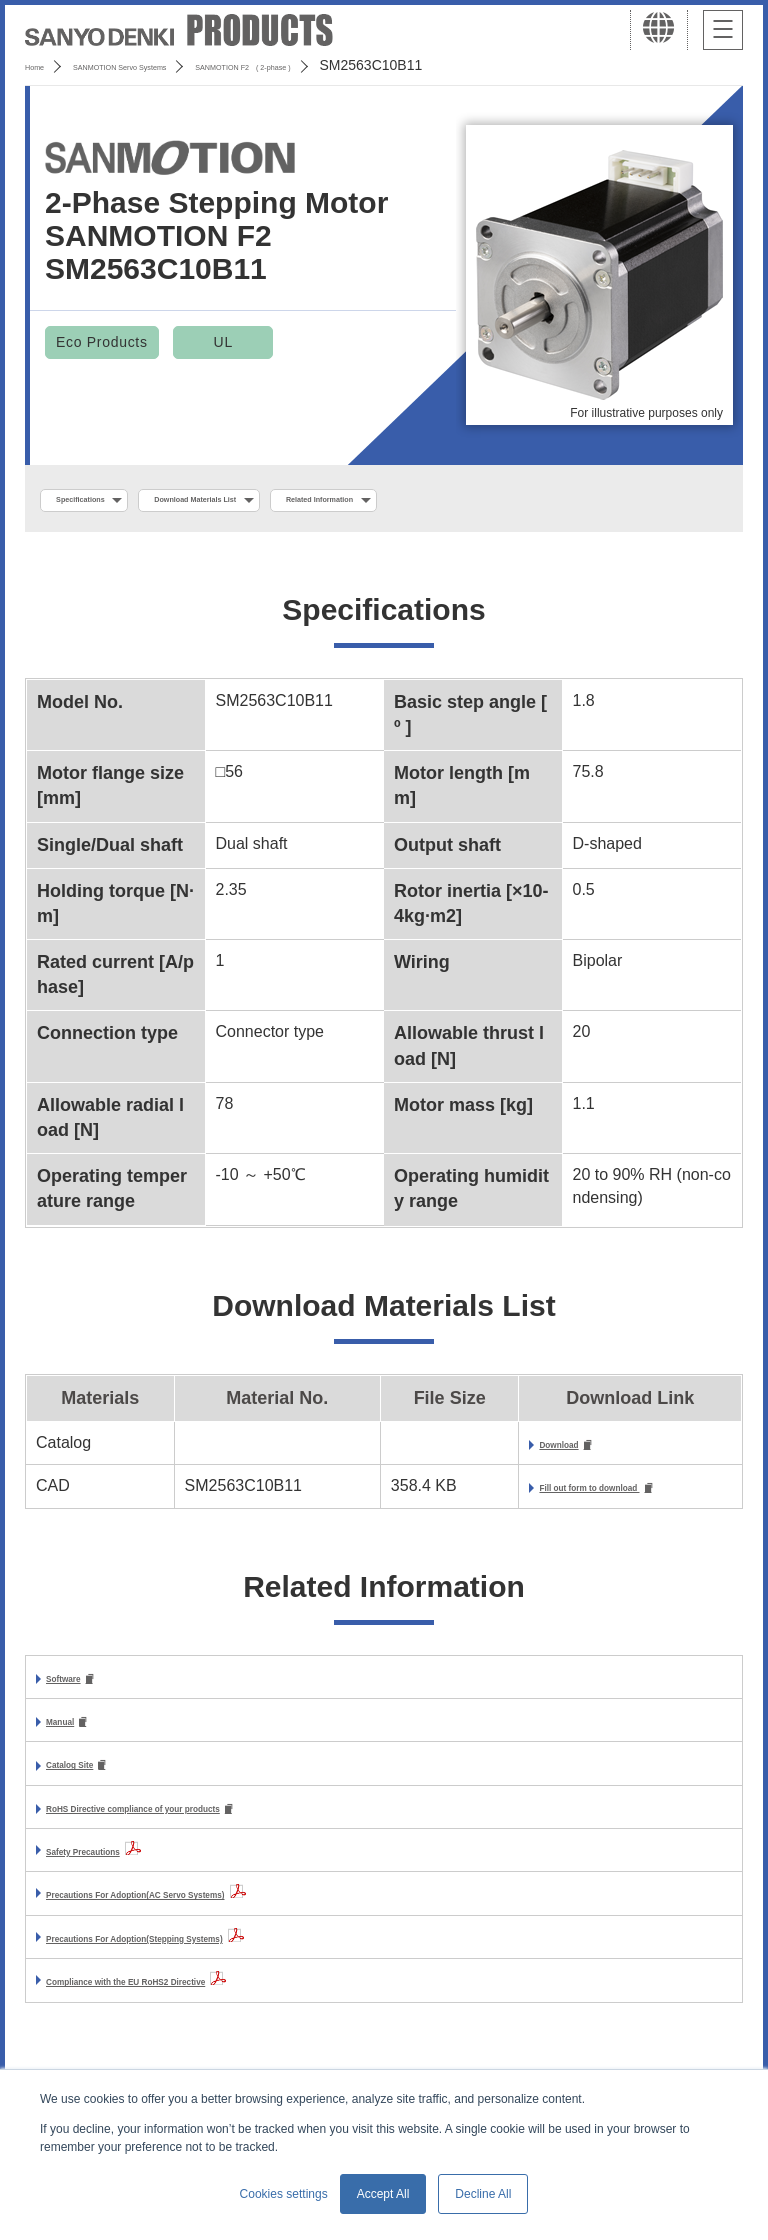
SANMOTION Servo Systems (182, 65)
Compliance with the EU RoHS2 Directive (201, 1998)
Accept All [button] (383, 2194)
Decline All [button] (483, 2194)
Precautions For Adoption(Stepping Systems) (218, 1954)
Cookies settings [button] (284, 2194)
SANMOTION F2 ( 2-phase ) (396, 65)
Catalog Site (92, 1779)
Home (43, 65)
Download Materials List (293, 501)
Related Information (495, 501)
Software (80, 1688)
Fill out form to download (556, 1495)
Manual (73, 1733)
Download (496, 1450)
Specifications (108, 501)
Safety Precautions (118, 1867)
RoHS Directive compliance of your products (216, 1824)
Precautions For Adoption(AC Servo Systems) (220, 1911)
